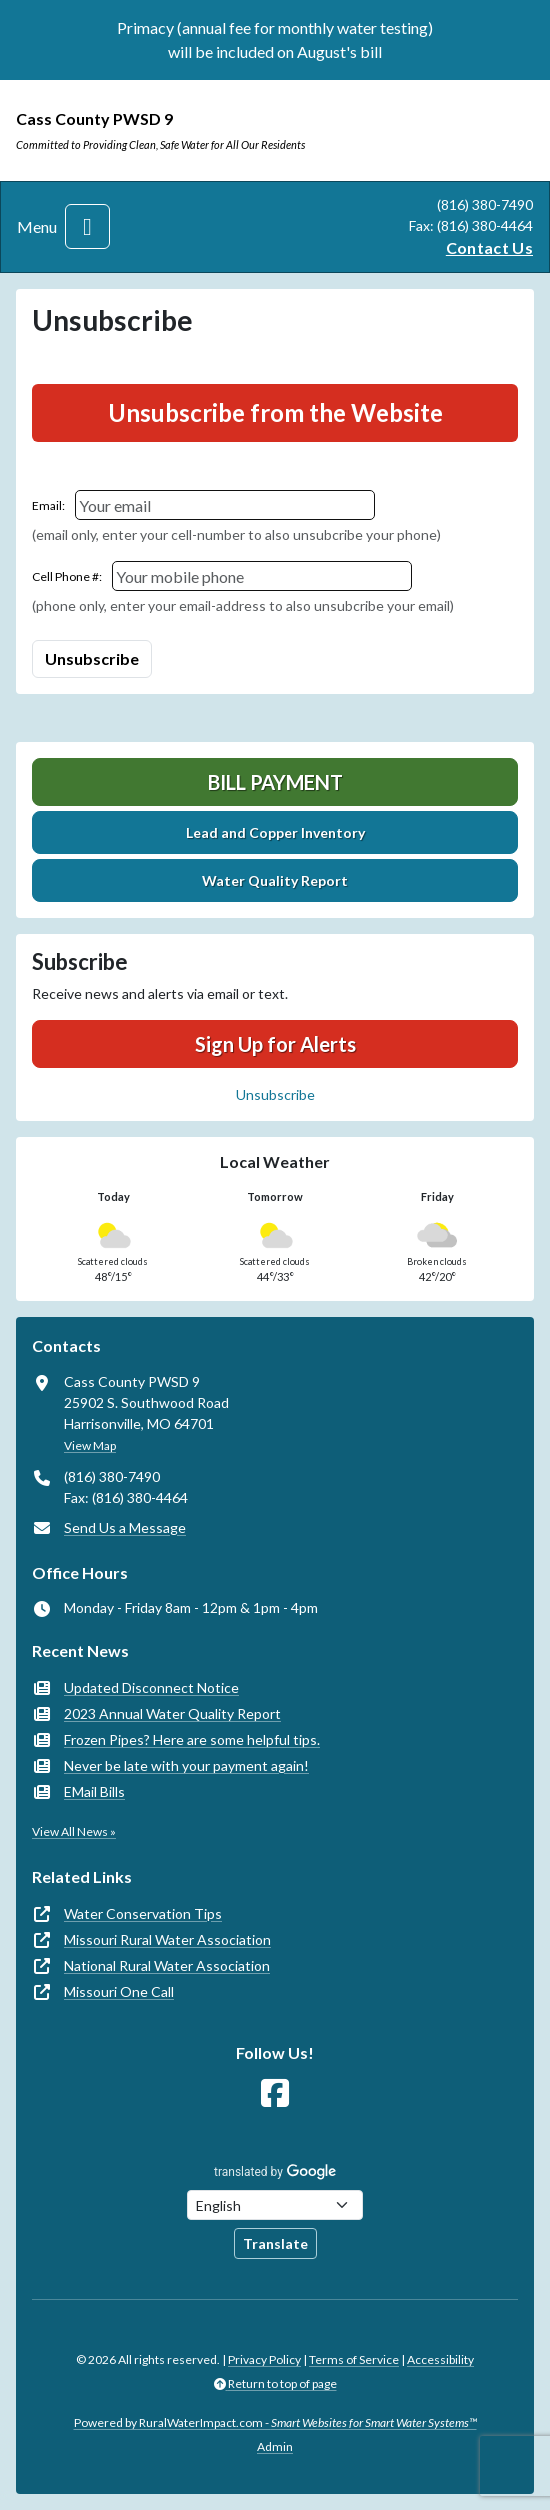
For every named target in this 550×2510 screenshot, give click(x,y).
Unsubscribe (275, 1094)
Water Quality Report (275, 880)
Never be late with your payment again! (186, 1765)
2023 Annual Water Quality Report (172, 1713)
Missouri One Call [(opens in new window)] (119, 1991)
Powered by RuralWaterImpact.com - (275, 2422)
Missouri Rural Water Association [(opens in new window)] (167, 1939)
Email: (48, 505)
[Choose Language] (275, 2205)
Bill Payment (275, 782)
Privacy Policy (264, 2359)
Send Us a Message (125, 1527)
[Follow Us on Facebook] (275, 2093)
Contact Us (489, 247)
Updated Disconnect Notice (151, 1687)
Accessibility (440, 2359)
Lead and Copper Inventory (275, 832)
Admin (275, 2446)
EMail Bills (94, 1791)
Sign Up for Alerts (275, 1044)
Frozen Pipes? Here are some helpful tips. (192, 1739)
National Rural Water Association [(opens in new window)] (167, 1965)
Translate (275, 2243)
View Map (90, 1445)
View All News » (74, 1831)
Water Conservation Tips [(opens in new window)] (143, 1913)
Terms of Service (354, 2359)
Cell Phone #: (67, 576)
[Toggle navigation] (87, 226)
